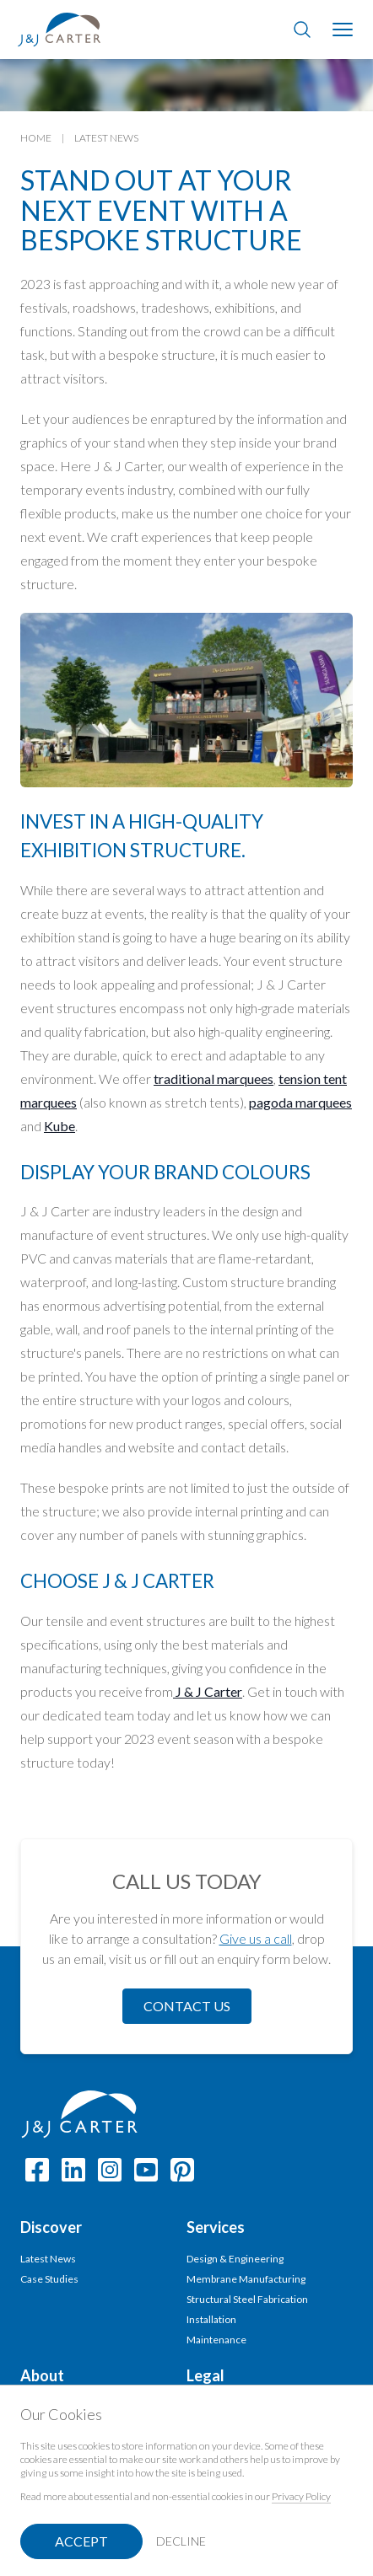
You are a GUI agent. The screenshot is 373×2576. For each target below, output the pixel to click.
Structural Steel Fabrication (247, 2299)
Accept (81, 2541)
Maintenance (216, 2339)
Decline (181, 2541)
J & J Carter (207, 1691)
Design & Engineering (235, 2258)
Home (35, 137)
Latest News (106, 137)
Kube (59, 1126)
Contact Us (186, 2006)
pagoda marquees (300, 1102)
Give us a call (255, 1938)
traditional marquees (213, 1079)
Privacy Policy (301, 2496)
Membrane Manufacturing (245, 2279)
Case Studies (49, 2279)
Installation (211, 2319)
